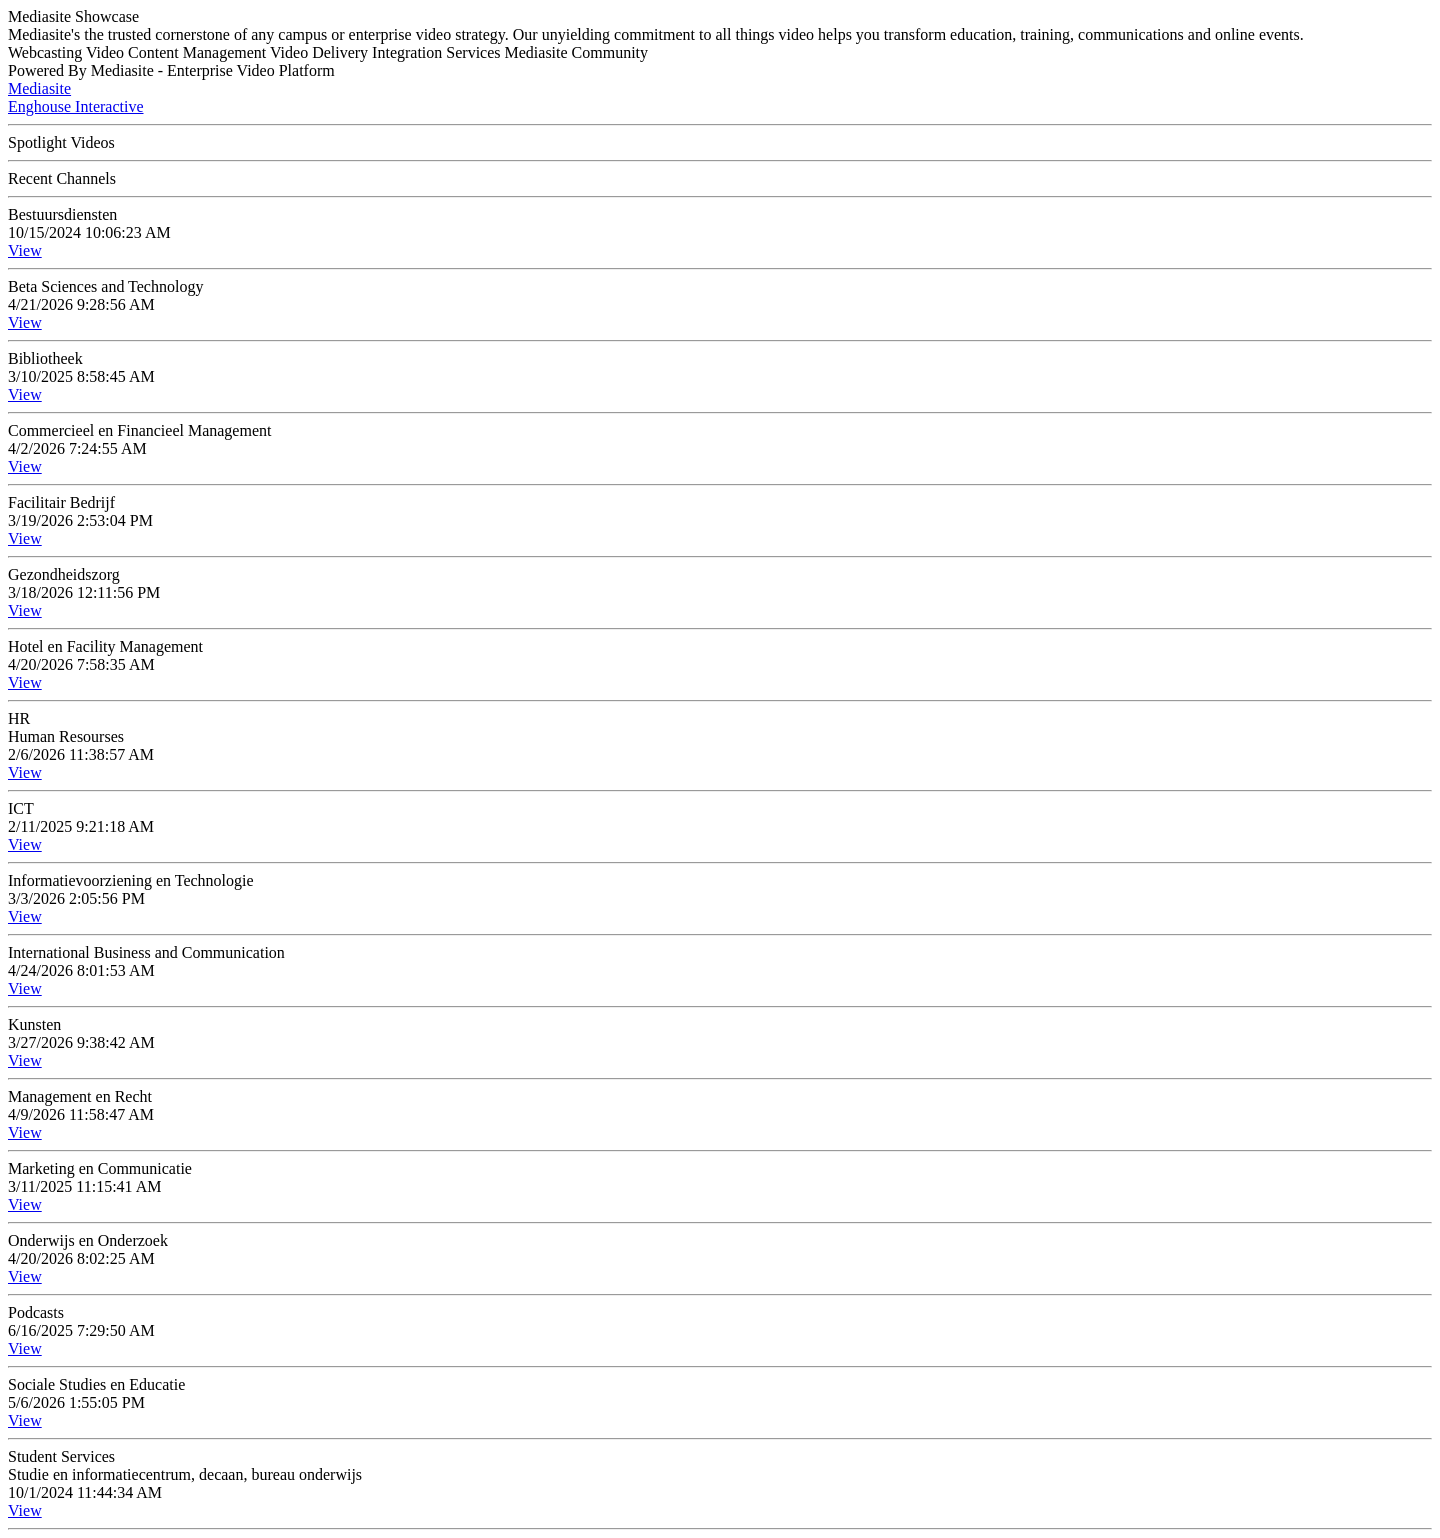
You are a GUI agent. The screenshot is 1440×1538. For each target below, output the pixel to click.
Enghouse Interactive (76, 106)
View (25, 250)
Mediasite (39, 88)
